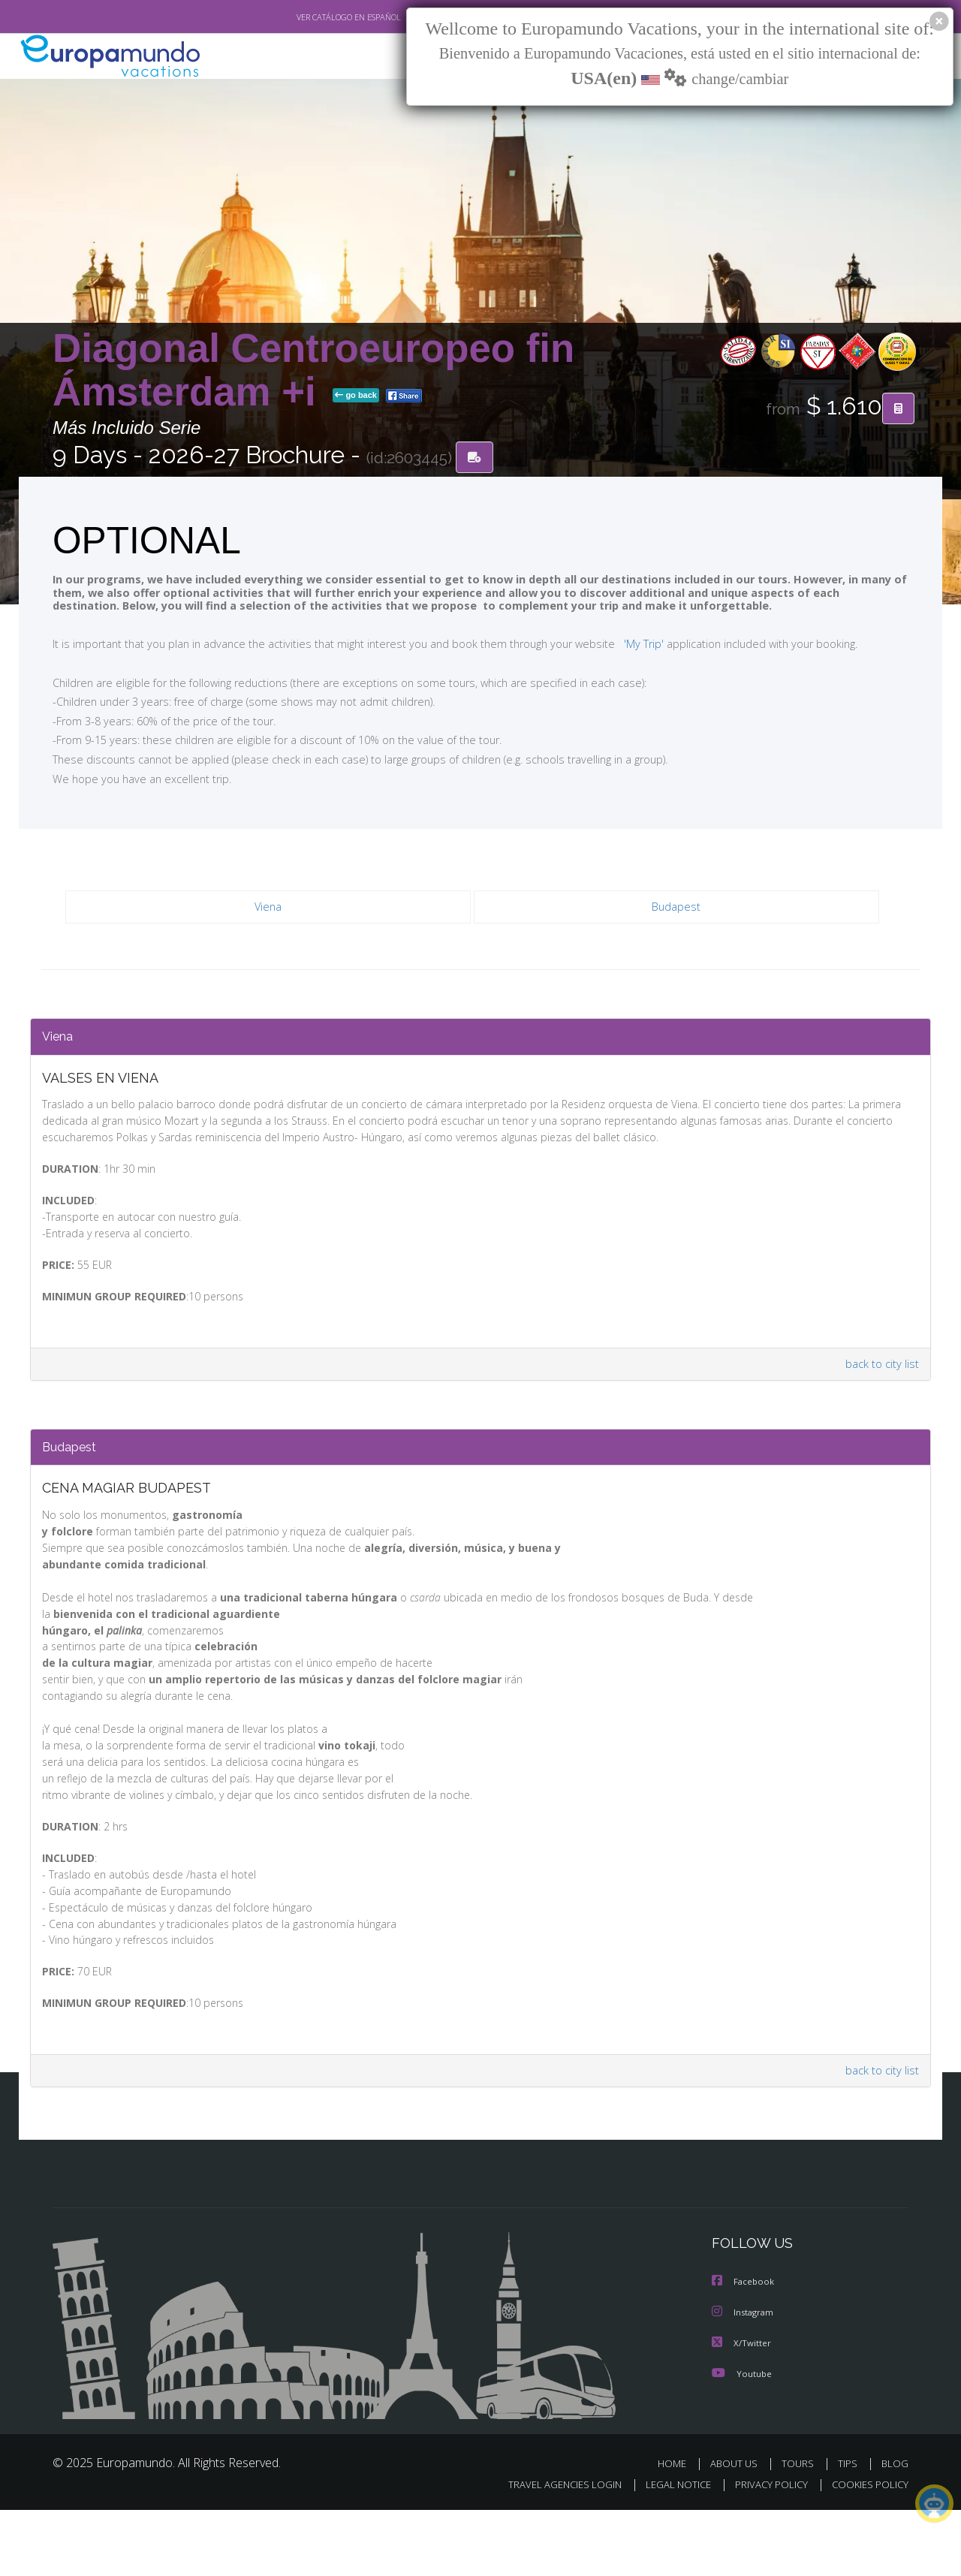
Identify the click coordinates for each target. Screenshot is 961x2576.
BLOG (894, 2529)
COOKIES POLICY (866, 2550)
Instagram (744, 2379)
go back (356, 396)
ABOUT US (738, 2529)
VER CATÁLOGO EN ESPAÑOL (314, 17)
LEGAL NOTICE (668, 2550)
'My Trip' (616, 644)
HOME (677, 2529)
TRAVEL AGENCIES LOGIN (551, 2550)
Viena (268, 908)
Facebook (744, 2349)
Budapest (676, 908)
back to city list (880, 1384)
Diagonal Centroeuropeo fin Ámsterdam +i (313, 370)
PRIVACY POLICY (765, 2550)
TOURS (801, 2529)
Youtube (742, 2439)
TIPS (849, 2529)
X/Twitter (742, 2409)
